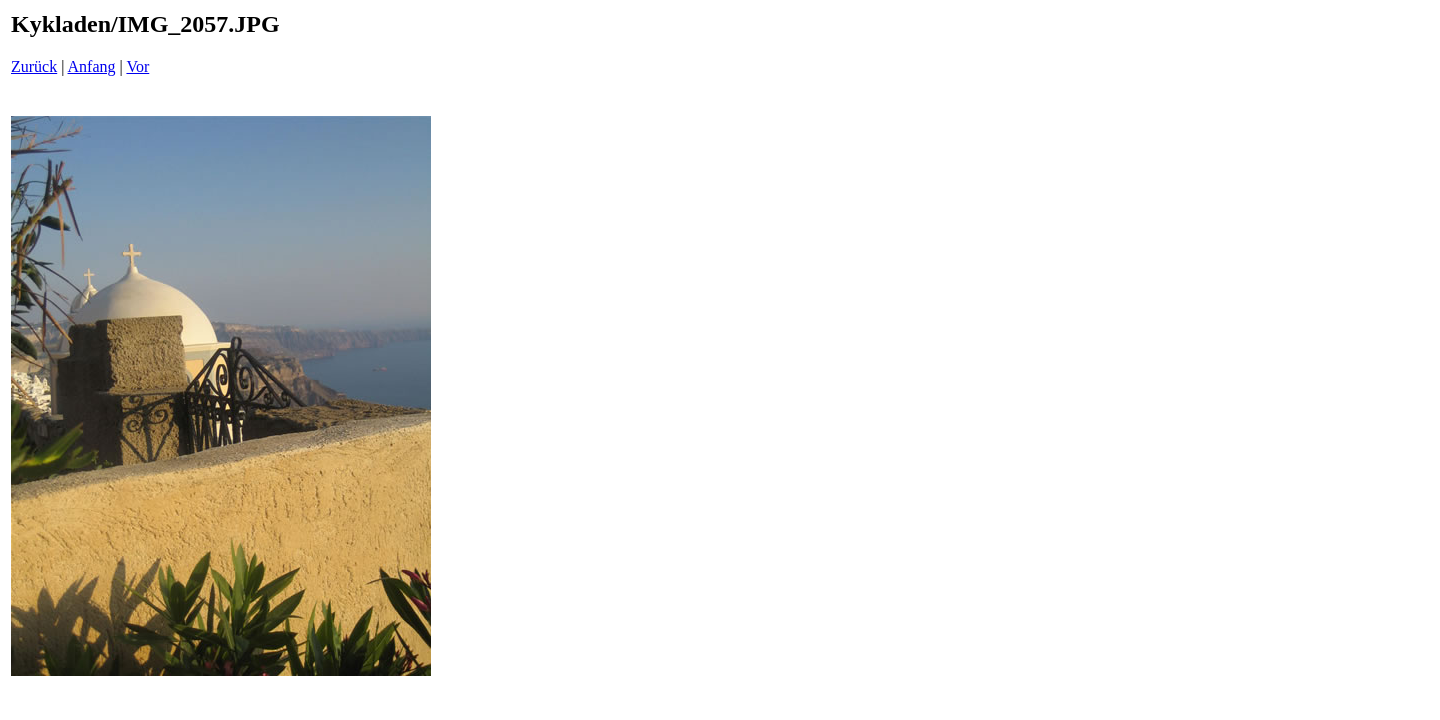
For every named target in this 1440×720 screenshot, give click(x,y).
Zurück (34, 66)
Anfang (92, 66)
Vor (137, 66)
